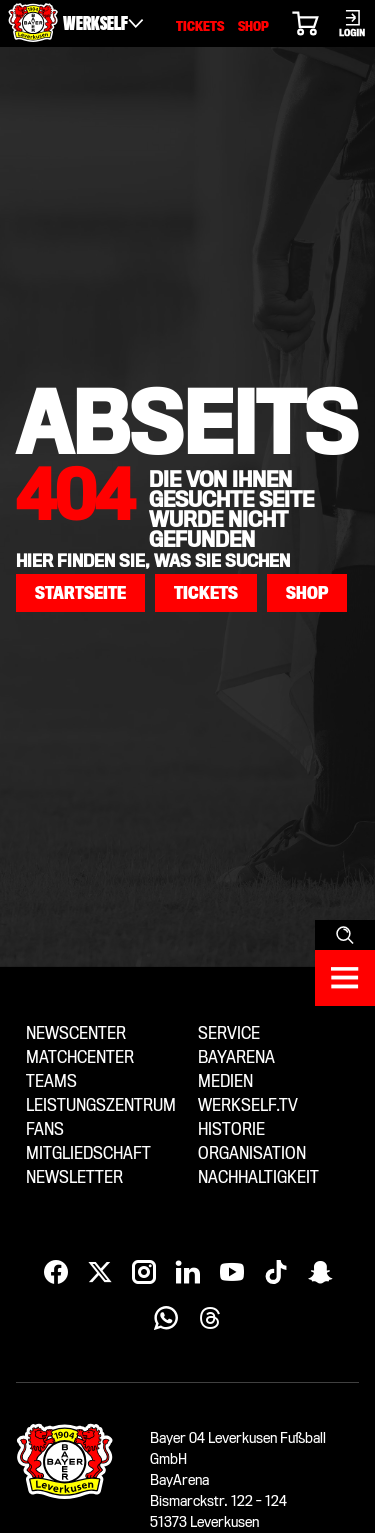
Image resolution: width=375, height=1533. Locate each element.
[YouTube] (232, 1273)
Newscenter (76, 1033)
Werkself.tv (248, 1105)
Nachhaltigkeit (258, 1177)
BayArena (236, 1057)
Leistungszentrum (101, 1105)
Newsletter (74, 1177)
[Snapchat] (320, 1273)
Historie (231, 1129)
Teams (51, 1081)
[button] (80, 593)
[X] (100, 1273)
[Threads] (210, 1319)
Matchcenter (80, 1057)
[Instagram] (144, 1273)
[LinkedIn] (188, 1273)
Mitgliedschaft (88, 1153)
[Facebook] (56, 1273)
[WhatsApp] (166, 1319)
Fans (45, 1129)
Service (229, 1033)
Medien (225, 1081)
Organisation (252, 1153)
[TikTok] (276, 1273)
